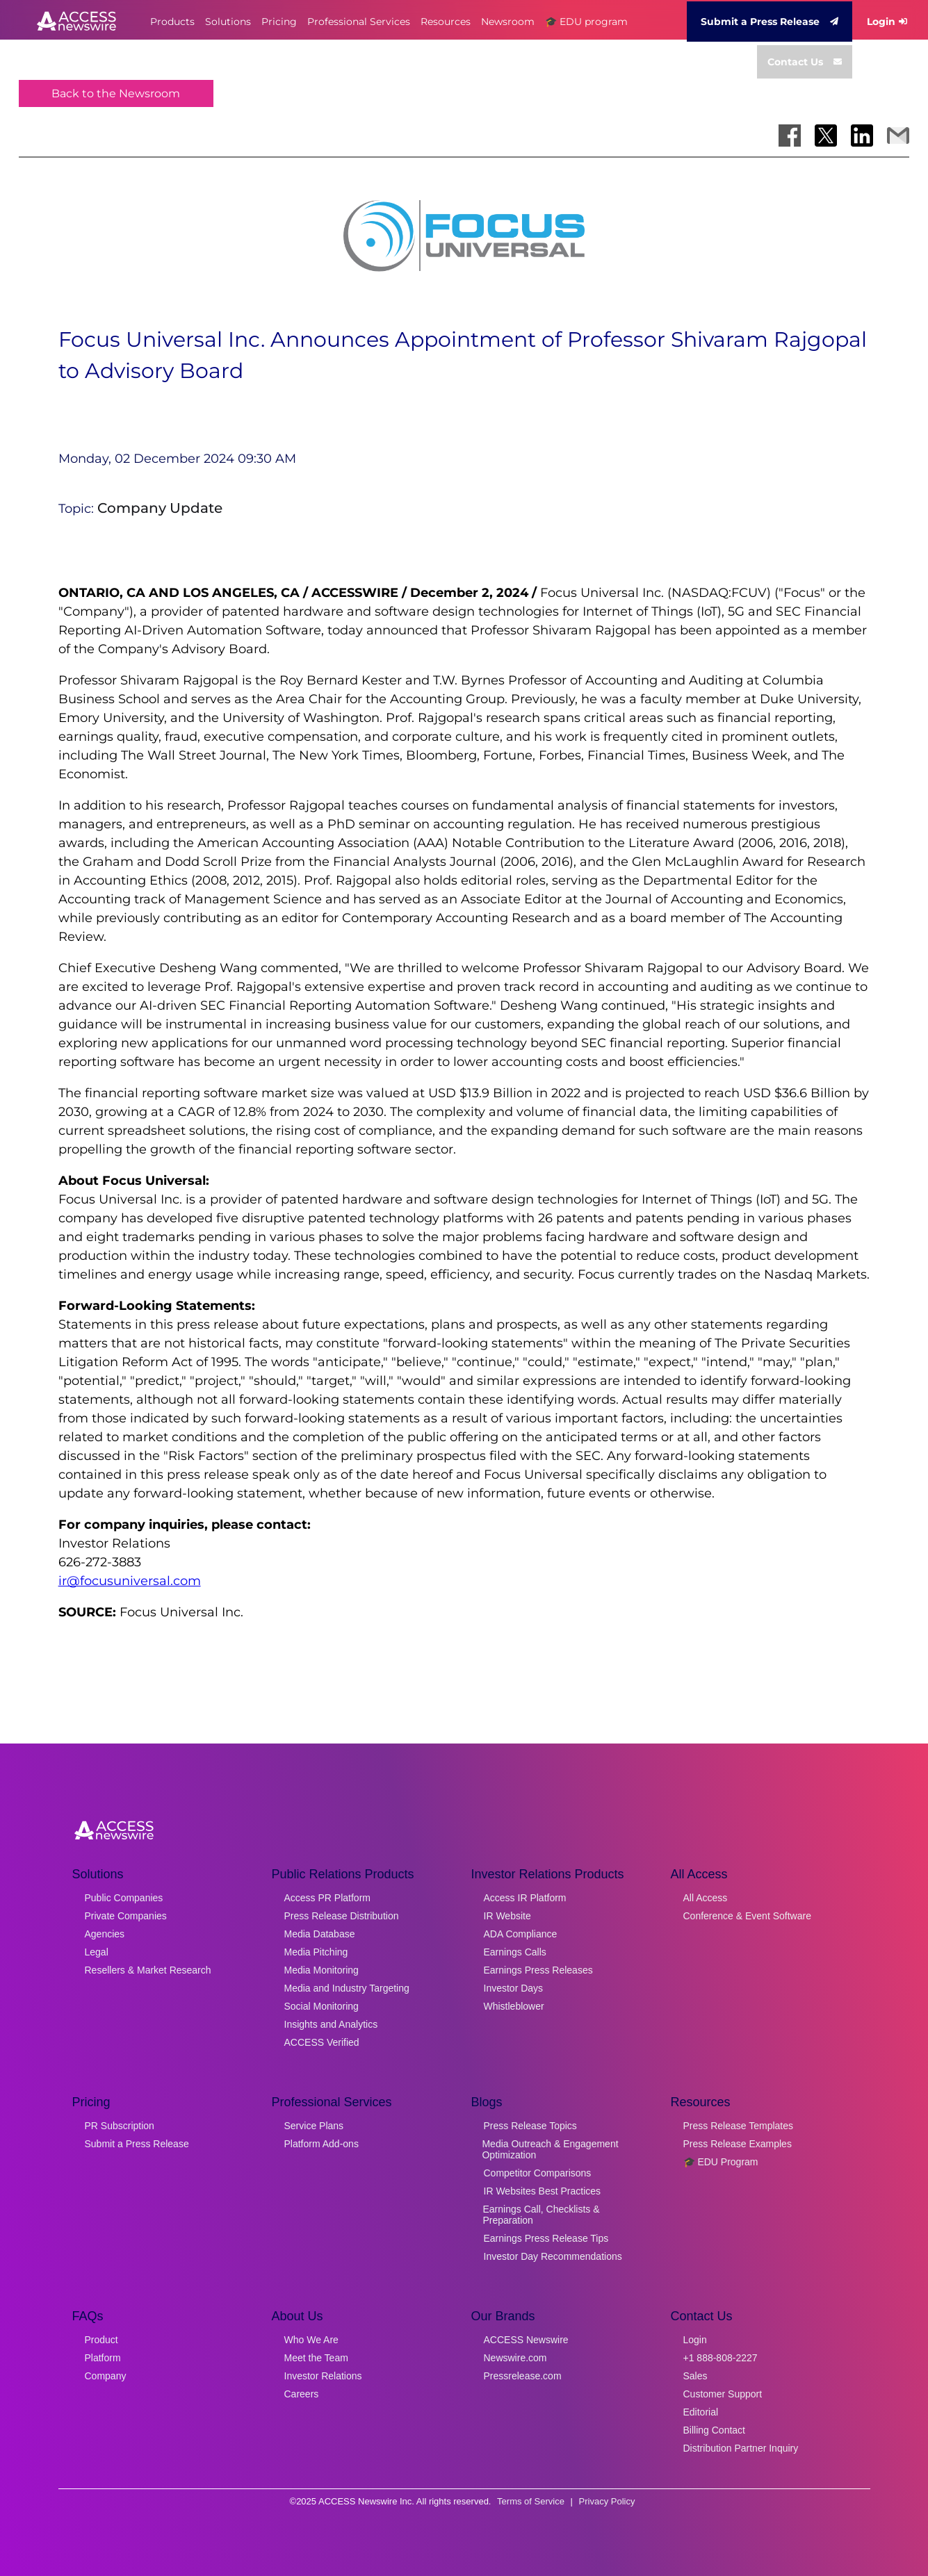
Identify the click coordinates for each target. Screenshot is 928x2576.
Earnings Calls (515, 1952)
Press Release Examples (737, 2143)
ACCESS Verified (321, 2042)
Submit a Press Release (769, 21)
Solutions (228, 21)
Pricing (279, 21)
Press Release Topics (530, 2125)
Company (106, 2375)
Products (172, 21)
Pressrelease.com (523, 2375)
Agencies (105, 1933)
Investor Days (514, 1988)
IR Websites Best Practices (542, 2191)
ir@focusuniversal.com (129, 1581)
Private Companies (126, 1915)
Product (101, 2339)
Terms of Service (530, 2501)
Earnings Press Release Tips (546, 2238)
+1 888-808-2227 (720, 2357)
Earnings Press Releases (538, 1970)
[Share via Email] (898, 135)
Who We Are (311, 2339)
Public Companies (124, 1897)
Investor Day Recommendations (553, 2256)
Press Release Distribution (341, 1915)
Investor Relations (323, 2375)
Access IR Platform (525, 1897)
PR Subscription (119, 2125)
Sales (695, 2375)
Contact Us (804, 62)
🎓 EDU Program (720, 2161)
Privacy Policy (607, 2501)
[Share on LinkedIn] (862, 135)
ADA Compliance (520, 1933)
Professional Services (358, 21)
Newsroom (508, 21)
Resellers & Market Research (148, 1970)
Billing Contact (714, 2430)
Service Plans (314, 2125)
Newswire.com (515, 2357)
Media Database (319, 1933)
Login (887, 21)
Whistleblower (514, 2006)
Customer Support (723, 2393)
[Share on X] (826, 135)
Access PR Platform (327, 1897)
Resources (446, 21)
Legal (96, 1952)
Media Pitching (316, 1952)
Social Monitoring (321, 2006)
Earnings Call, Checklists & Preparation (541, 2215)
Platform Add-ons (321, 2143)
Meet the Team (316, 2357)
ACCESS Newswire (526, 2339)
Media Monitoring (321, 1970)
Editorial (701, 2412)
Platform (103, 2357)
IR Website (507, 1915)
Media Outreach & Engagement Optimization (550, 2149)
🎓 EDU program (586, 21)
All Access (705, 1897)
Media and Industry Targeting (346, 1988)
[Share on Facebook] (790, 135)
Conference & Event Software (747, 1915)
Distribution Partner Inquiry (741, 2448)
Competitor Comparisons (538, 2173)
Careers (301, 2393)
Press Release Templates (738, 2125)
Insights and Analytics (331, 2024)
